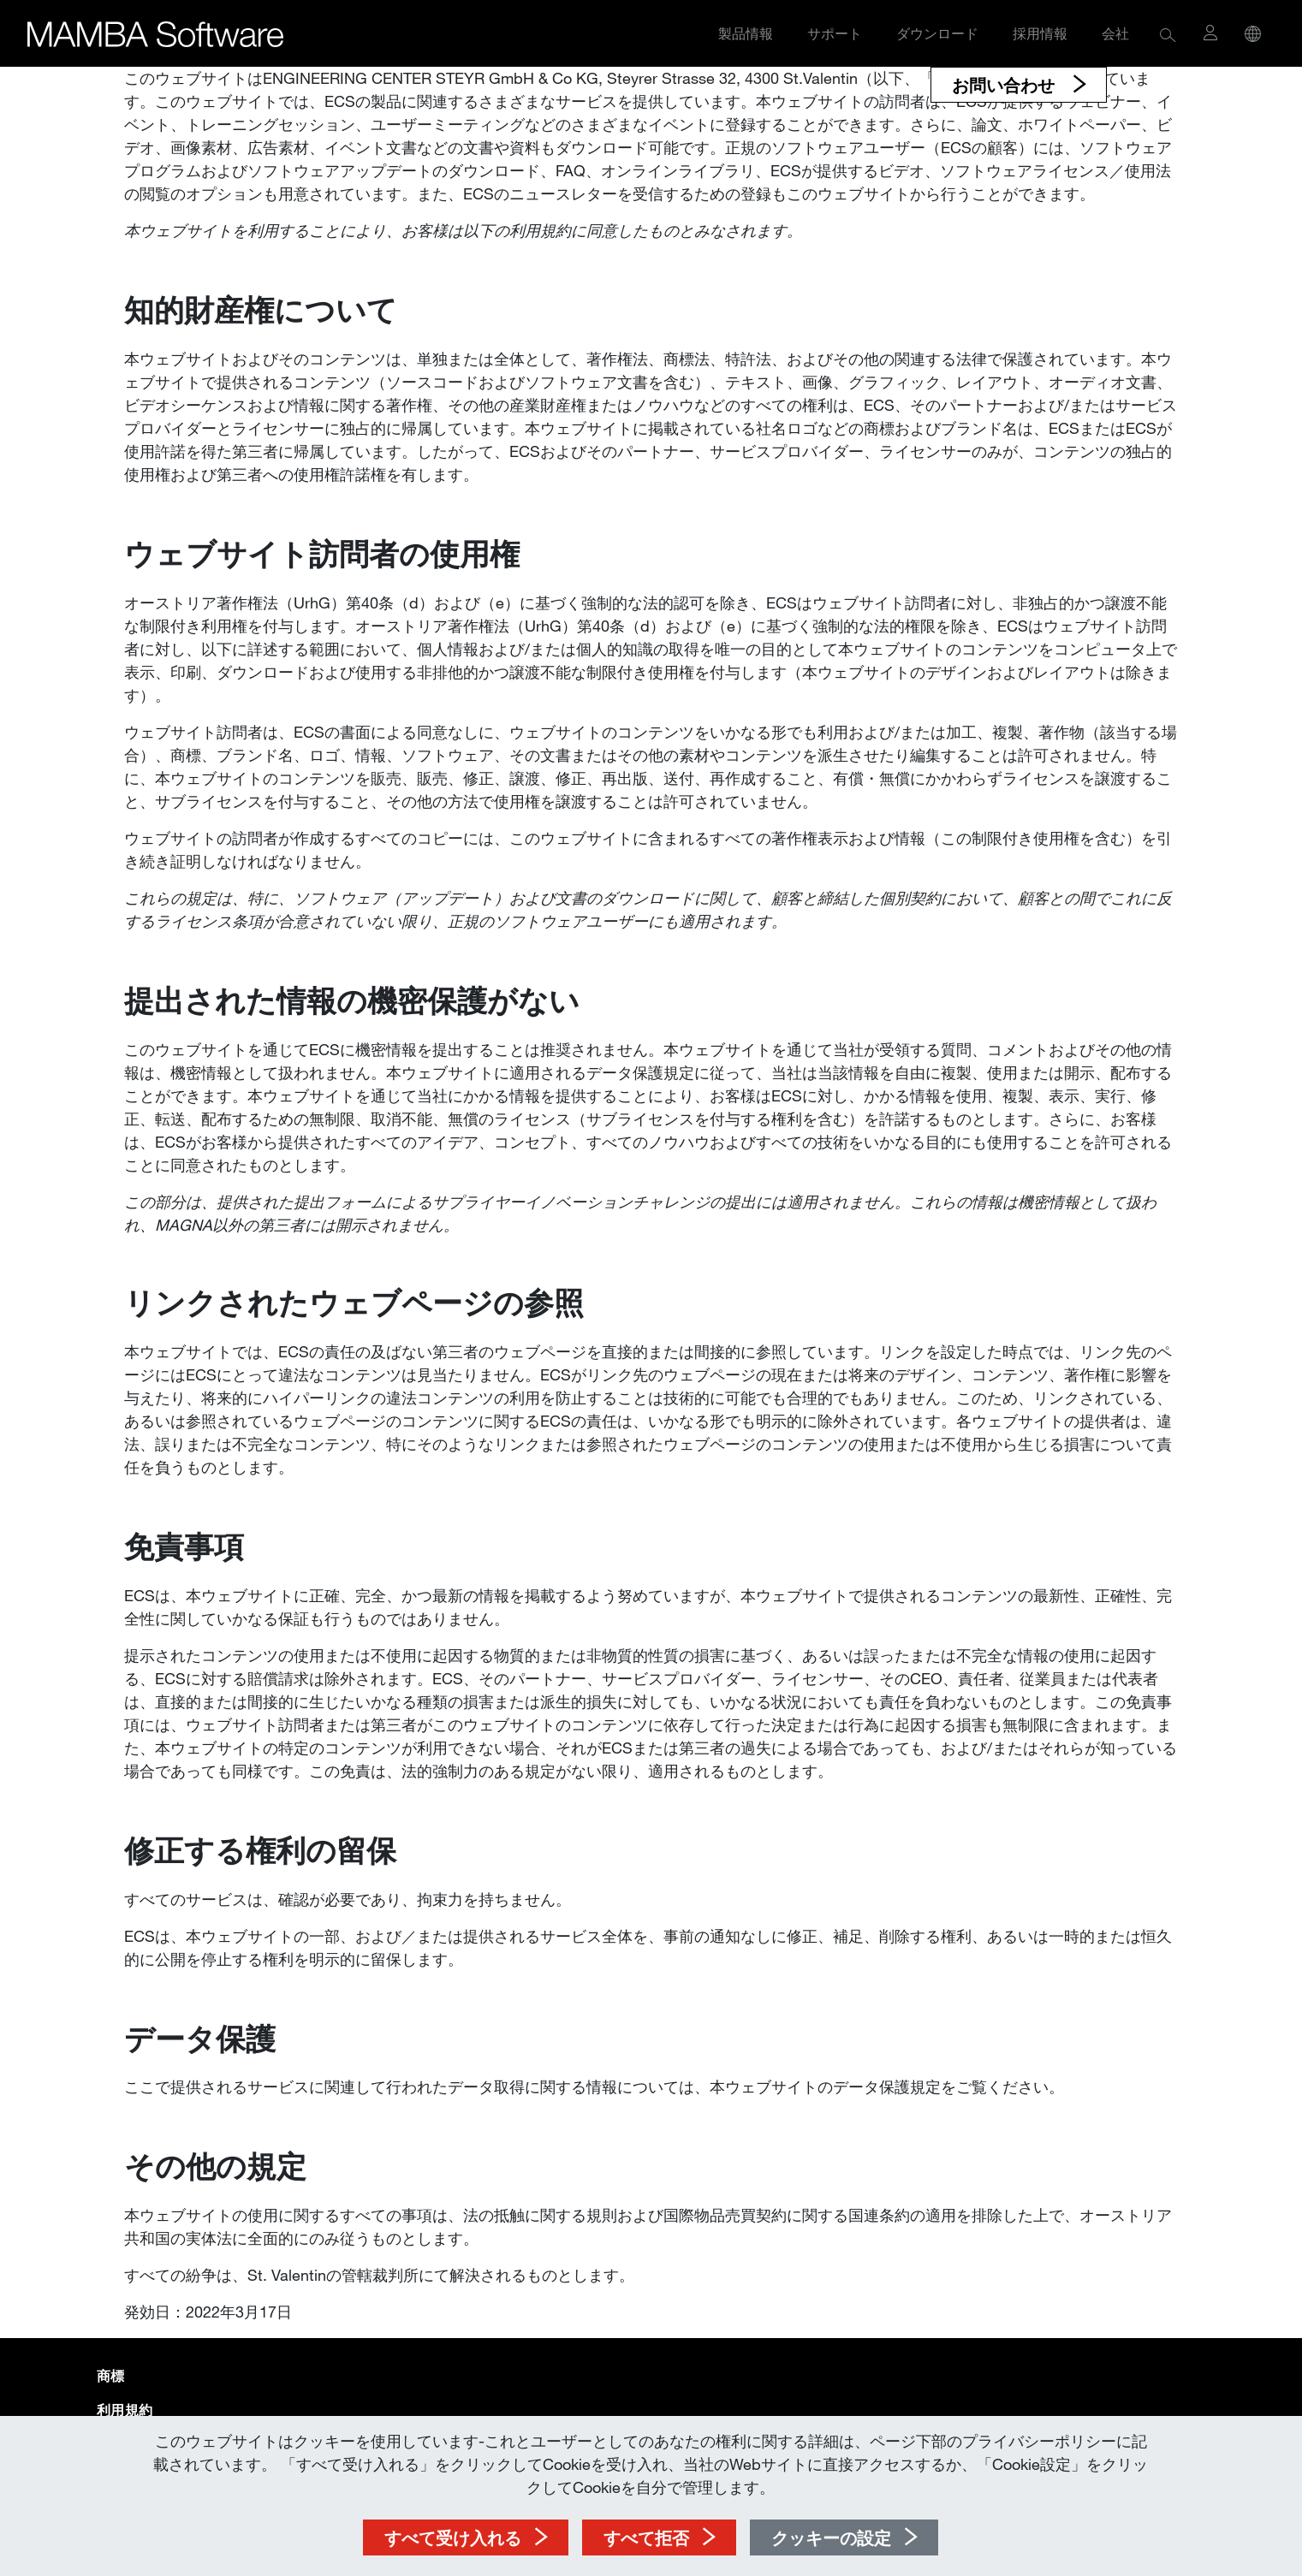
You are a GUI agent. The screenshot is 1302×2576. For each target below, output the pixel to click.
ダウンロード (937, 33)
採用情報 (1040, 33)
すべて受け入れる (452, 2537)
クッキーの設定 (831, 2537)
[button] (1168, 34)
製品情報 (745, 33)
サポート (834, 33)
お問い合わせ (1006, 84)
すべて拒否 (646, 2537)
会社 (1115, 33)
